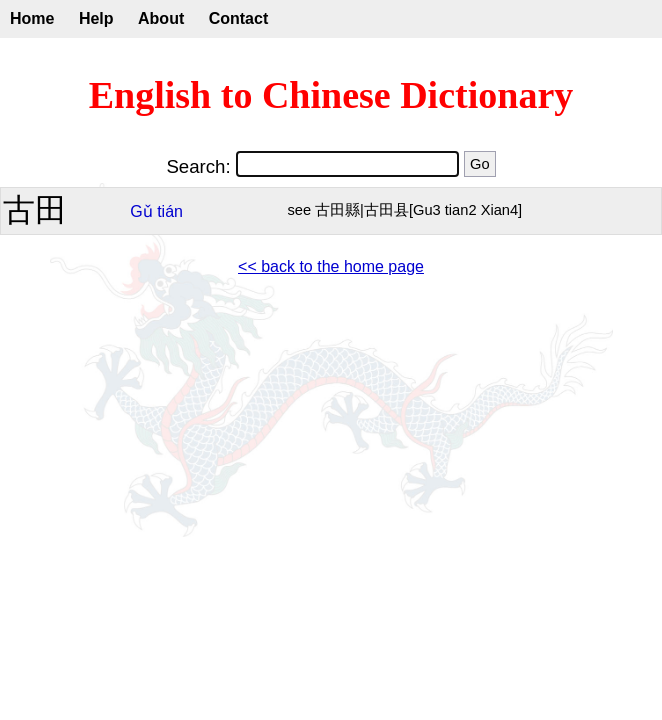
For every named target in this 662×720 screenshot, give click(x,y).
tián (170, 211)
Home (32, 18)
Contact (239, 18)
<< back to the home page (331, 266)
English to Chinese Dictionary (331, 95)
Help (96, 18)
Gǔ (141, 211)
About (161, 18)
